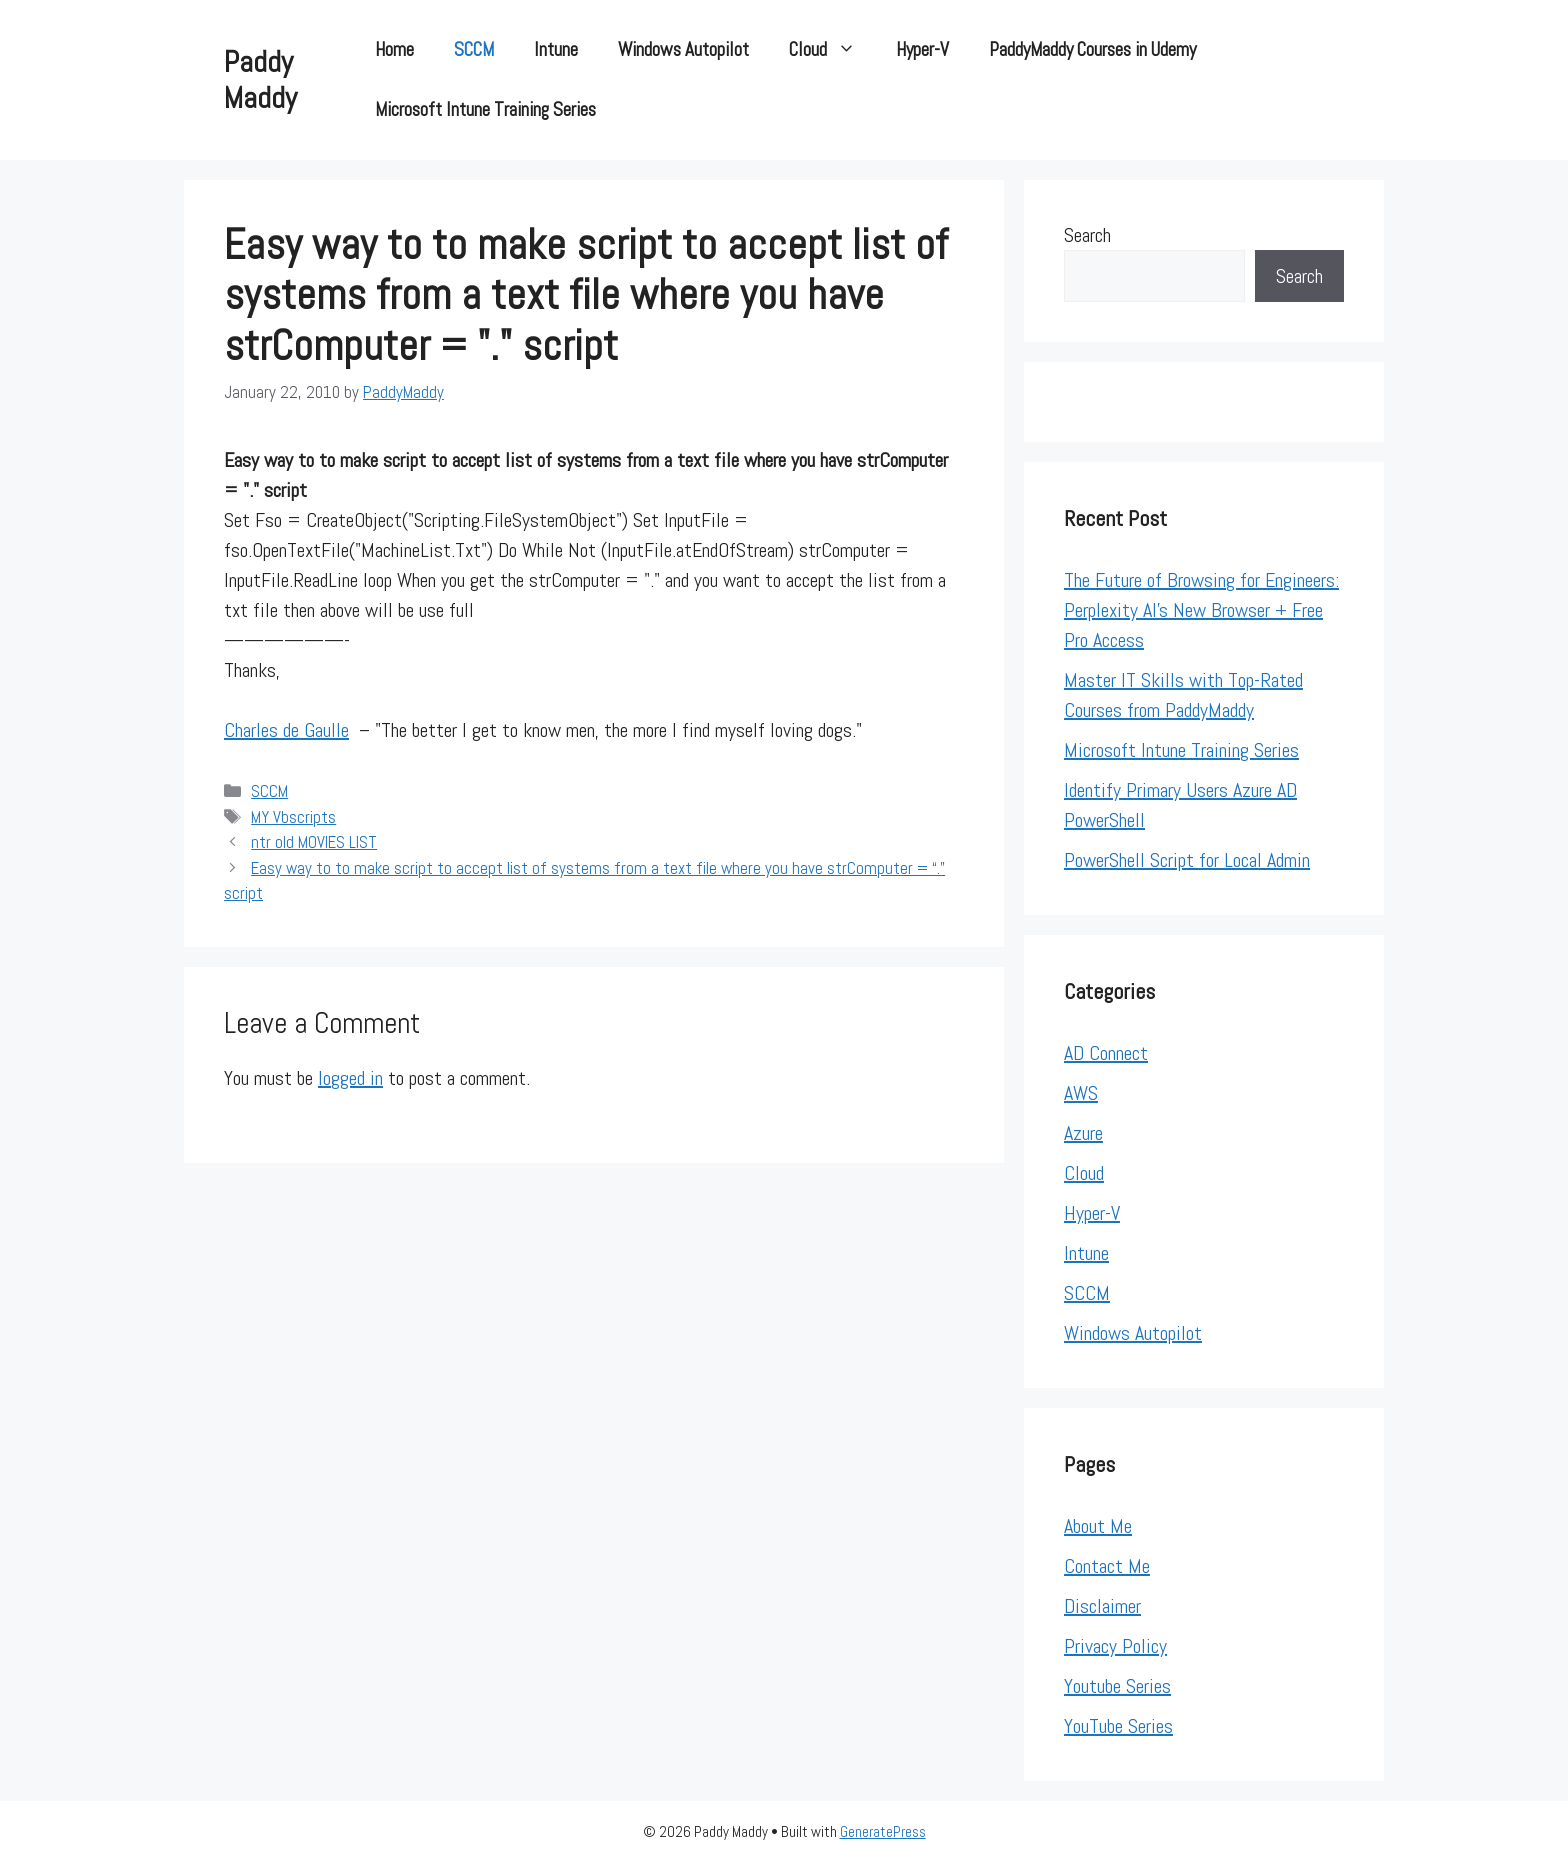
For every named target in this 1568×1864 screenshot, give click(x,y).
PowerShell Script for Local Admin (1187, 860)
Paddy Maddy (260, 80)
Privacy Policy (1115, 1646)
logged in (350, 1078)
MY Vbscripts (293, 817)
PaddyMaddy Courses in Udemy (1092, 49)
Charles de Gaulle (286, 730)
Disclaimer (1102, 1606)
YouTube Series (1118, 1726)
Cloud (832, 50)
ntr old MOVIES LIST (314, 842)
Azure (1083, 1133)
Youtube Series (1117, 1686)
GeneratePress (883, 1831)
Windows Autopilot (683, 49)
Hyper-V (922, 49)
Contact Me (1107, 1566)
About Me (1098, 1526)
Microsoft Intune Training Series (485, 109)
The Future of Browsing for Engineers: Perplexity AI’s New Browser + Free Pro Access (1201, 610)
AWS (1081, 1093)
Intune (556, 49)
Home (394, 49)
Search (1087, 235)
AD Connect (1106, 1053)
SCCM (474, 49)
